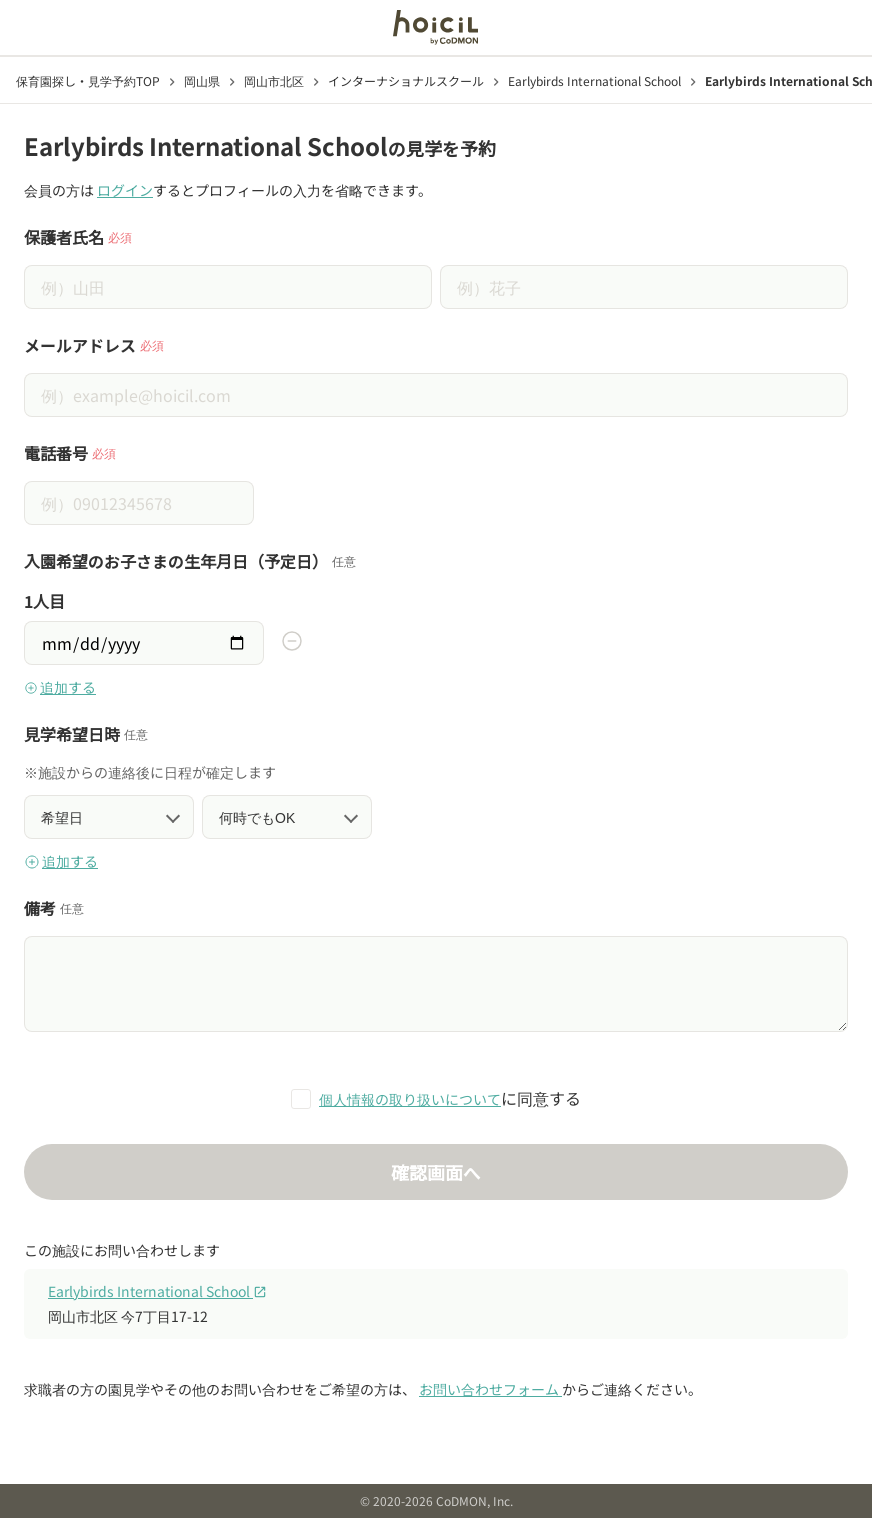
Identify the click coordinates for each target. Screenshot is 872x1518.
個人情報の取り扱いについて (410, 1099)
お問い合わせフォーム (490, 1389)
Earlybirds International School (157, 1291)
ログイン (125, 190)
